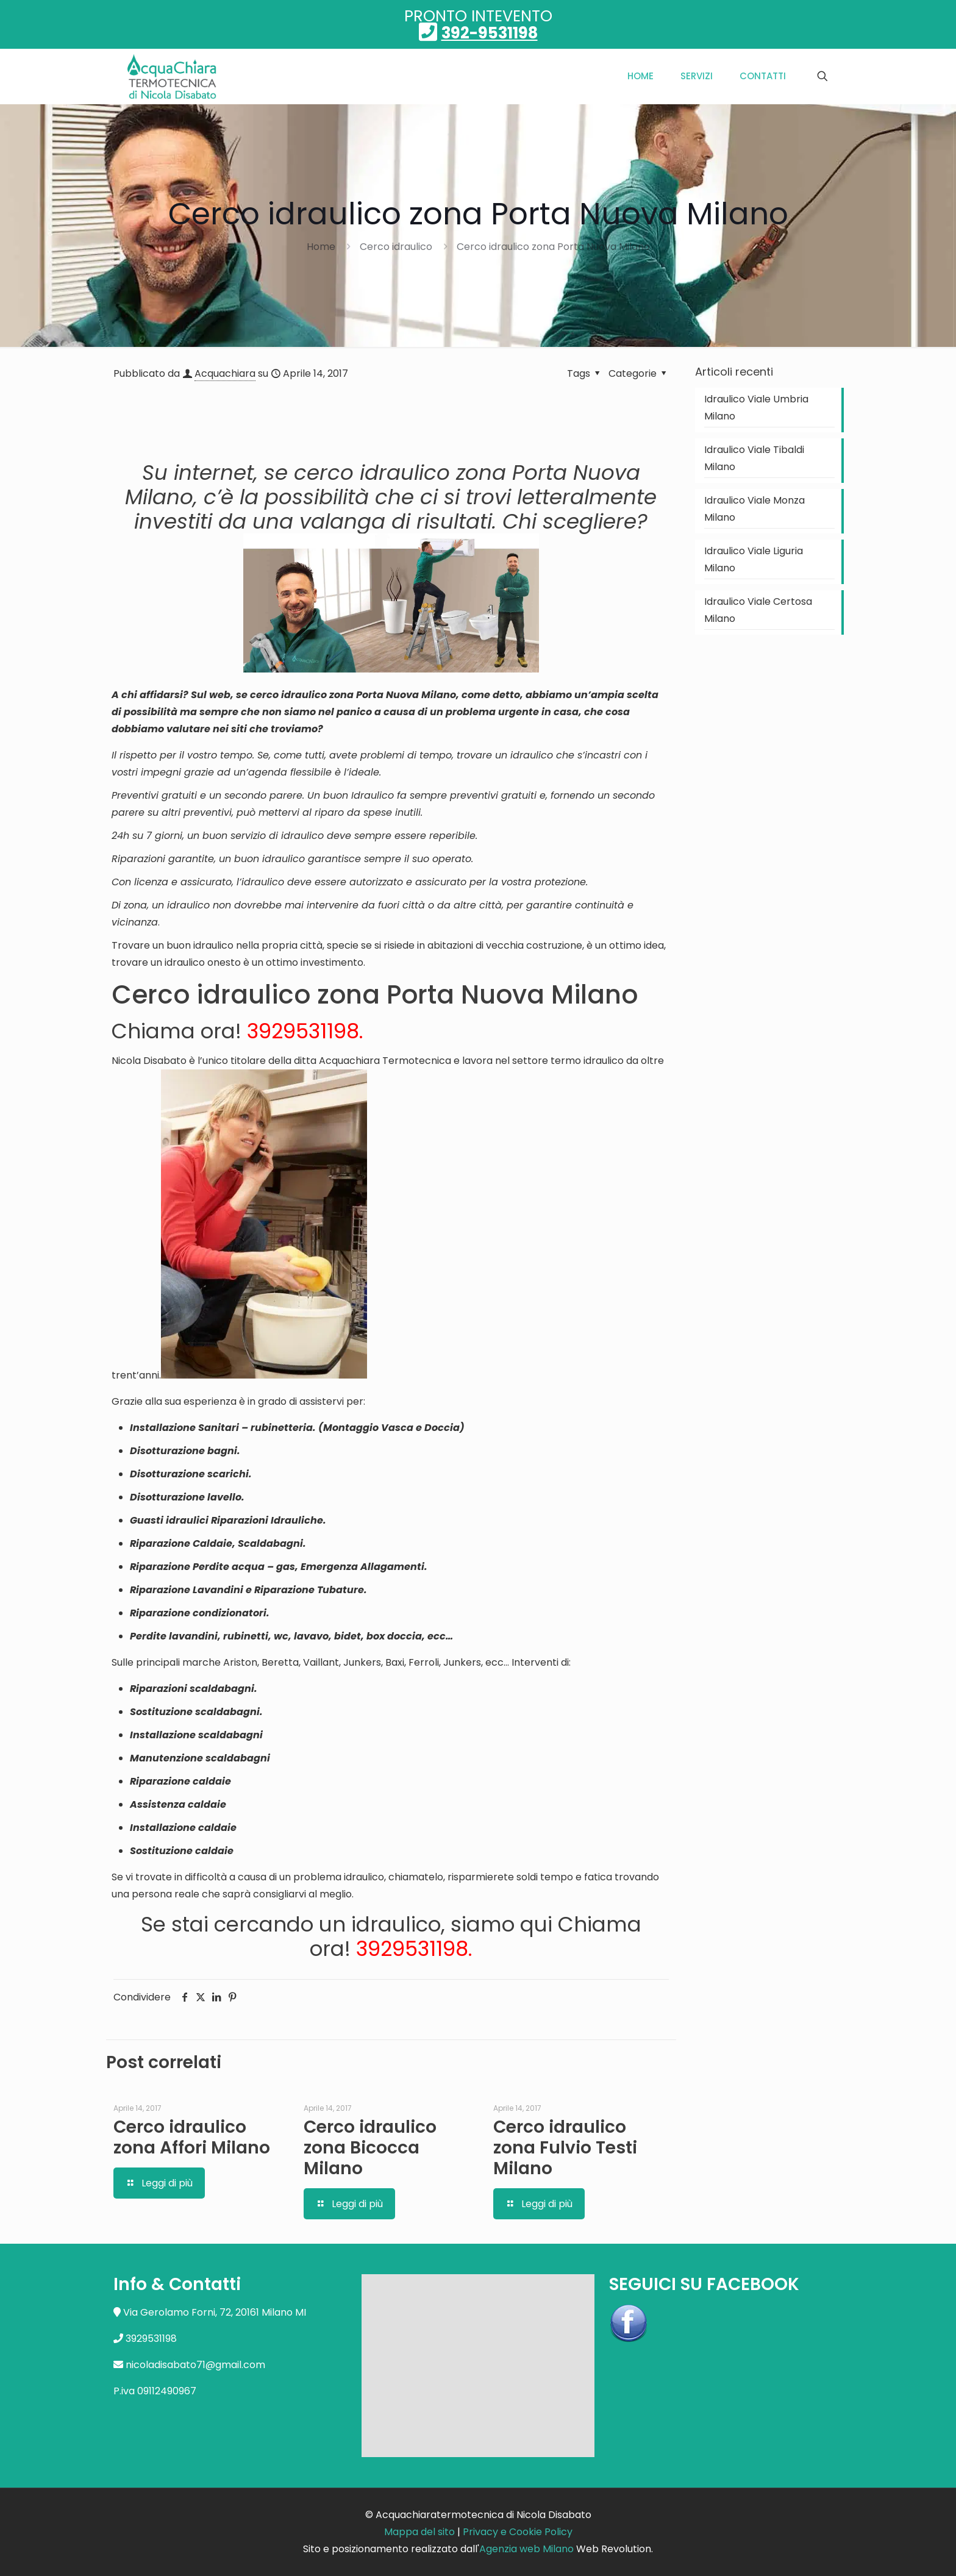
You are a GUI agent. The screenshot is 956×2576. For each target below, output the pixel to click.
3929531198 (303, 1031)
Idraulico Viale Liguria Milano (753, 559)
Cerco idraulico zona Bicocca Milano (370, 2147)
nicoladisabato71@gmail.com (195, 2365)
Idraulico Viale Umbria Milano (756, 407)
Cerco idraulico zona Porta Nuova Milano (553, 247)
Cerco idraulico (396, 247)
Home (321, 247)
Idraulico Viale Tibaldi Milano (754, 458)
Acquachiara (224, 373)
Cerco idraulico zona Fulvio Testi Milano (565, 2147)
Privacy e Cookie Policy (518, 2532)
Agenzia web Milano (526, 2549)
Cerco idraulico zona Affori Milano (191, 2137)
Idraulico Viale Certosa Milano (758, 610)
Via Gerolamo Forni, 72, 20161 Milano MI (214, 2312)
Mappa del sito (419, 2532)
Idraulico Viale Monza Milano (754, 508)
